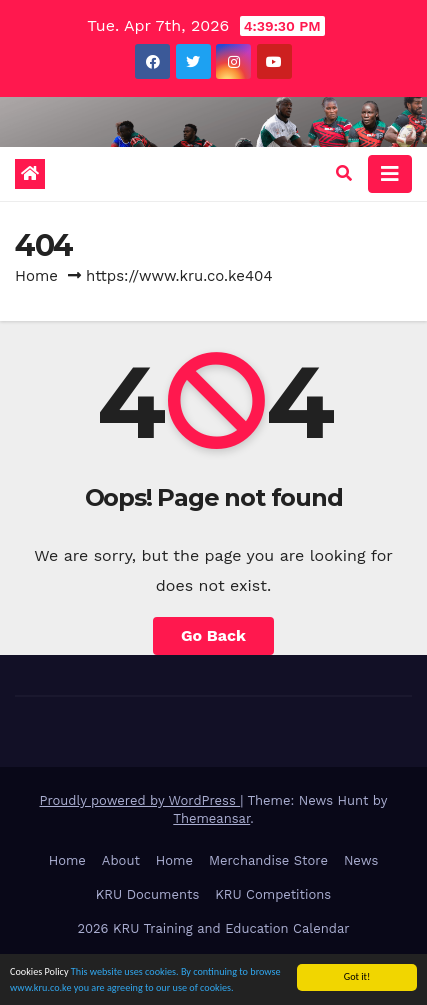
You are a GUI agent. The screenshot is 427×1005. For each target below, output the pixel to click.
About (121, 860)
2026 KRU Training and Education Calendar (213, 928)
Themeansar (211, 818)
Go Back (213, 635)
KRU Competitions (273, 894)
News (361, 860)
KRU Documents (147, 894)
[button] (344, 173)
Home (36, 276)
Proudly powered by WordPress (139, 800)
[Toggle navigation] (390, 174)
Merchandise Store (268, 860)
